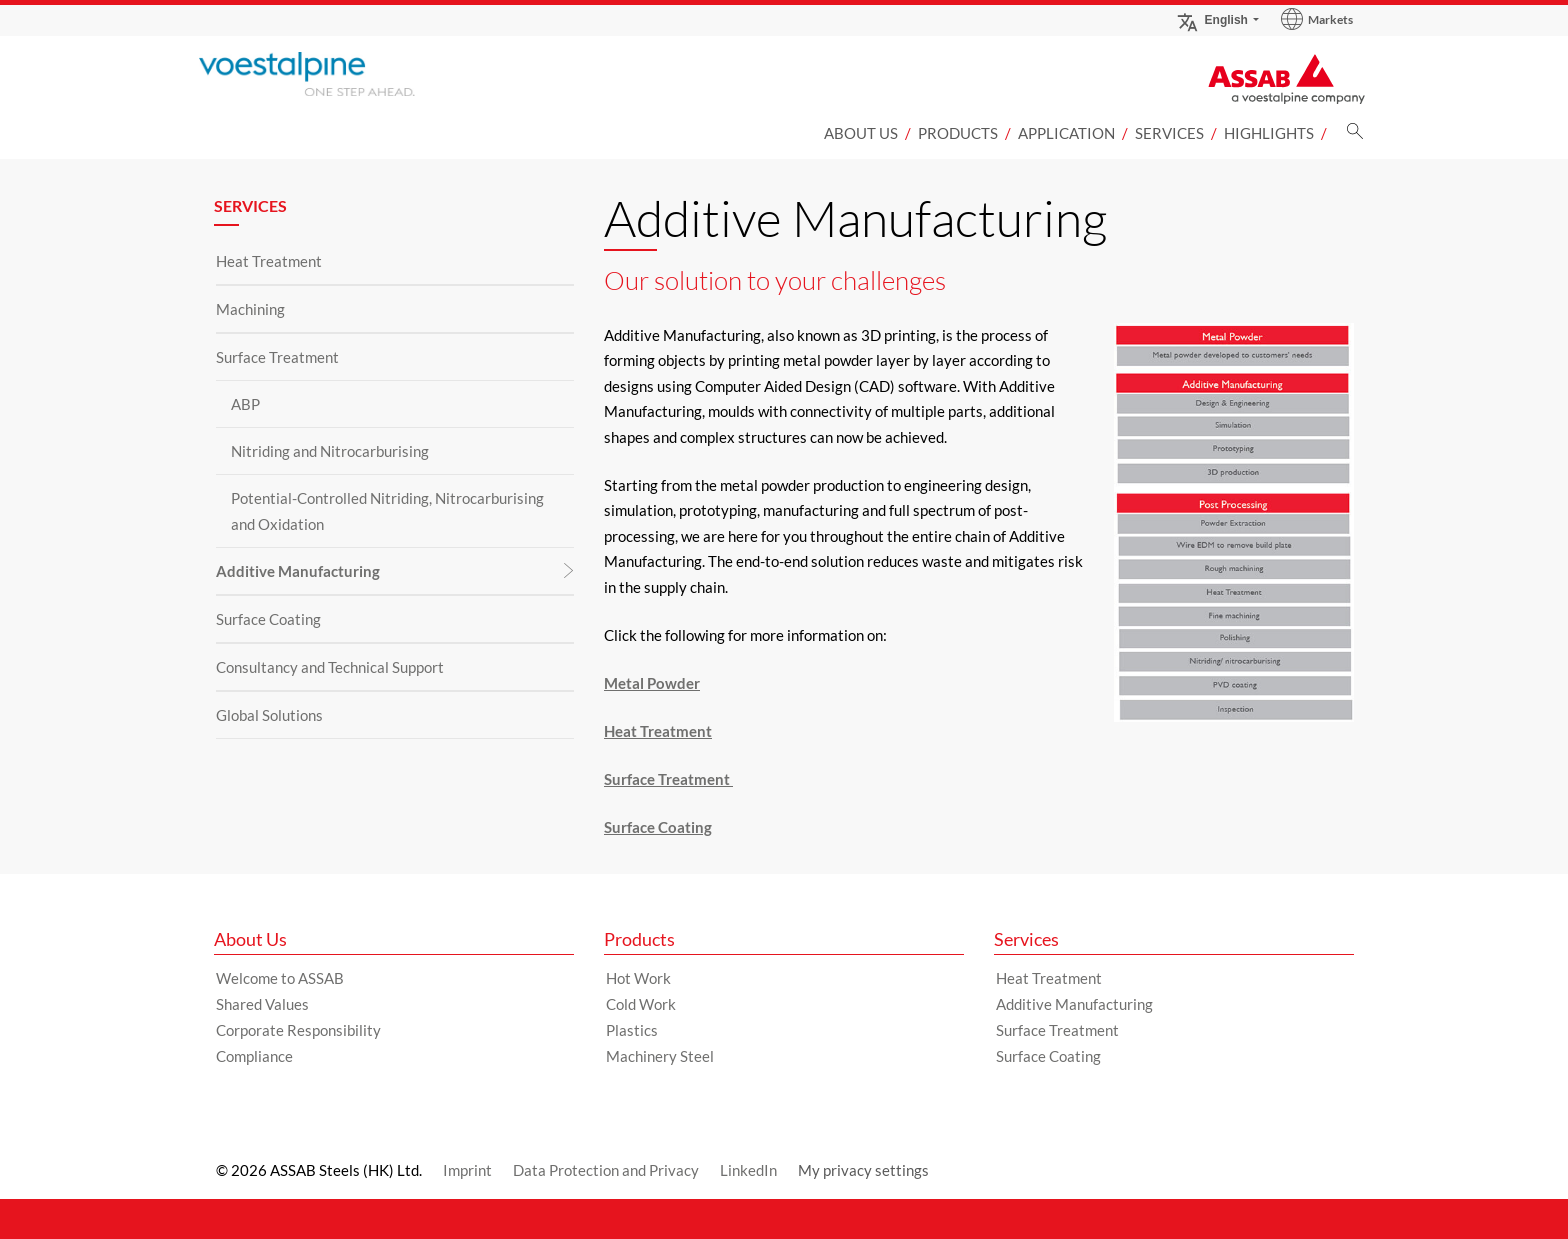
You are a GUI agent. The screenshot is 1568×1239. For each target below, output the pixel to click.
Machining (250, 309)
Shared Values (262, 1004)
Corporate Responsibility (298, 1030)
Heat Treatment (269, 261)
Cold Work (641, 1004)
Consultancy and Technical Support (330, 667)
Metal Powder (652, 683)
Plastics (632, 1030)
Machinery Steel (660, 1056)
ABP (245, 404)
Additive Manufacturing (298, 571)
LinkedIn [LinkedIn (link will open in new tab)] (748, 1170)
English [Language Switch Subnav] (1212, 19)
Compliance (254, 1056)
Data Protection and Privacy (606, 1170)
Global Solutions (269, 715)
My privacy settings (863, 1170)
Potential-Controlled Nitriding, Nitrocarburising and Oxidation (387, 511)
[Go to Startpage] (339, 74)
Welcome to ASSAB (280, 978)
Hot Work (638, 978)
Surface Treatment (277, 357)
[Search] (1355, 136)
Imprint (467, 1170)
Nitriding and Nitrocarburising (330, 451)
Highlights (1269, 133)
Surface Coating (268, 619)
